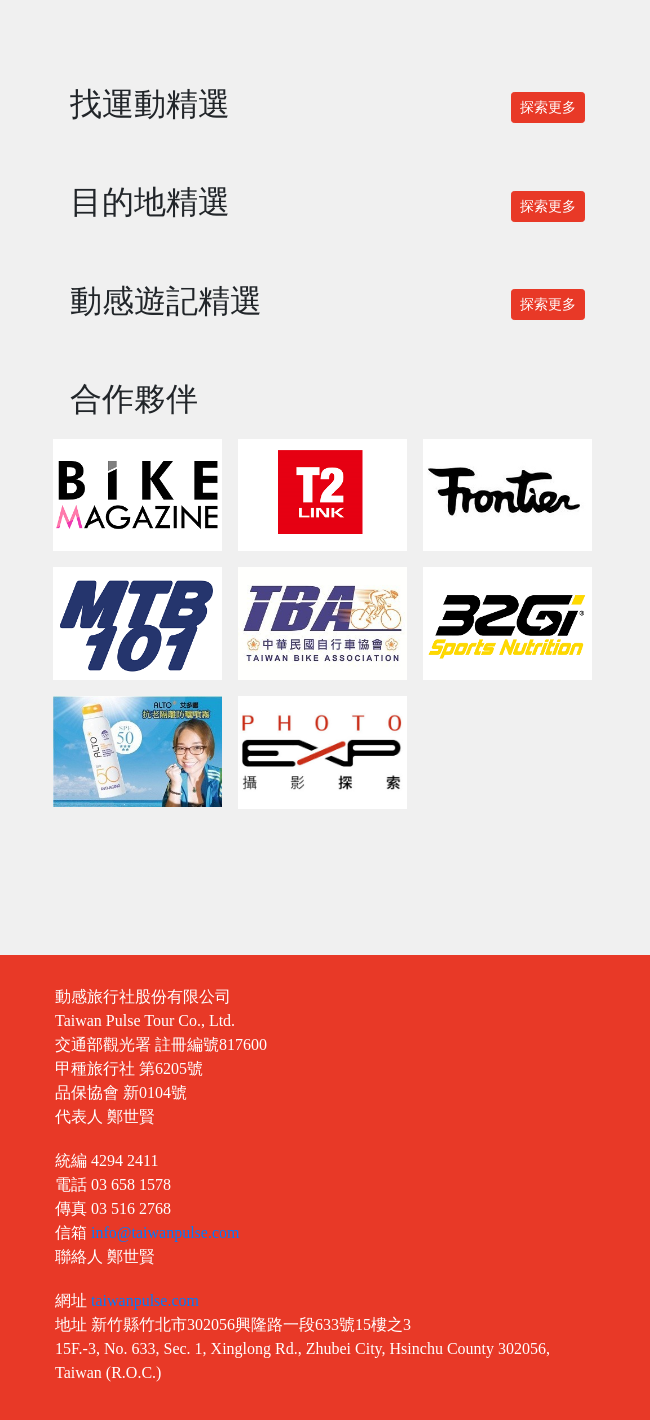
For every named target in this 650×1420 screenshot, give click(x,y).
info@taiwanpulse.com (165, 1232)
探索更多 (548, 107)
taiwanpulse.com (145, 1300)
